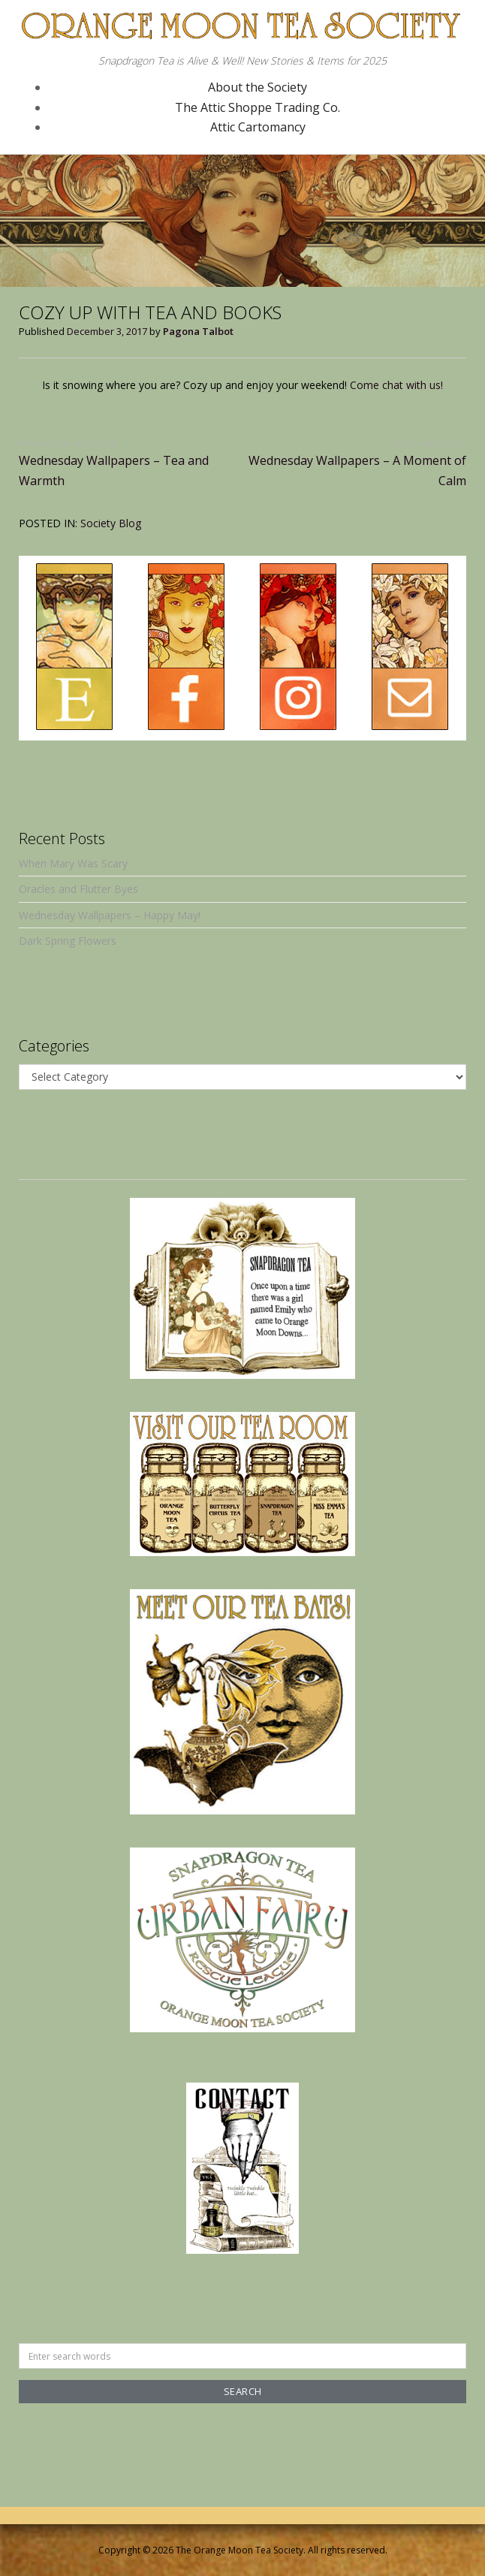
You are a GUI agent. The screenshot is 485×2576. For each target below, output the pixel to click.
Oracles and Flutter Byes (78, 889)
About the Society (257, 87)
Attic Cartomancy (258, 127)
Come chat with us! (396, 385)
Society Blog (110, 523)
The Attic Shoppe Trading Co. (257, 107)
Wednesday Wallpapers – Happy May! (109, 915)
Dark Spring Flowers (67, 941)
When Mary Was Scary (73, 863)
